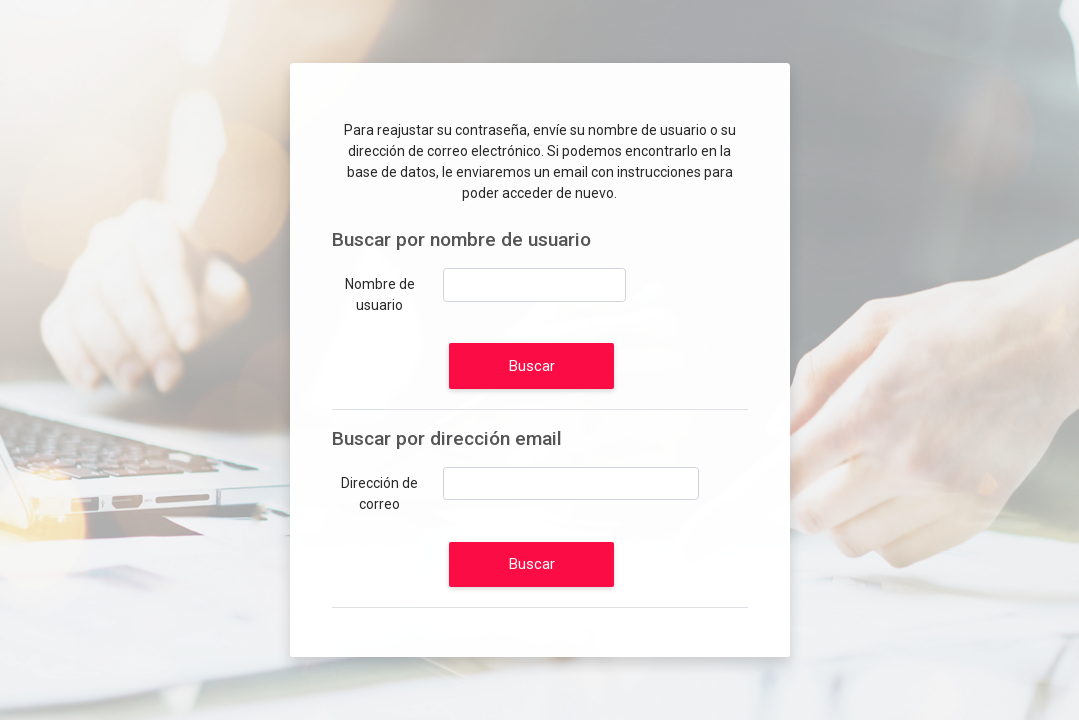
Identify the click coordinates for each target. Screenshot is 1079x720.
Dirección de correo (379, 493)
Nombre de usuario (380, 294)
